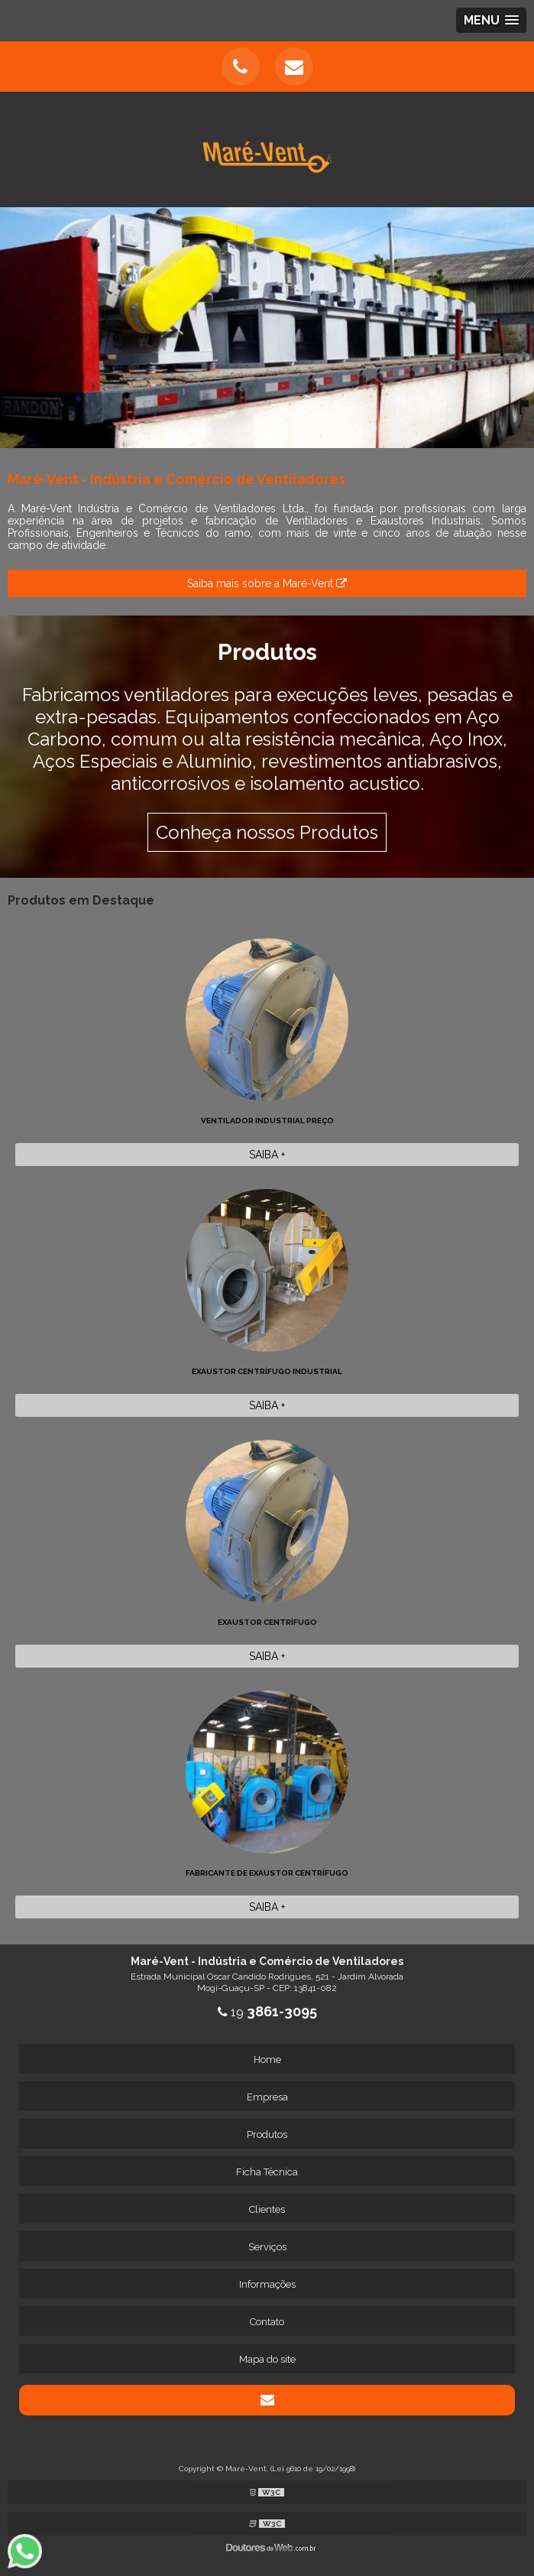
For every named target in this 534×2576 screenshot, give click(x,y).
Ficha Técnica (267, 2172)
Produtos (267, 2134)
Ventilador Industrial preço (267, 1120)
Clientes (267, 2209)
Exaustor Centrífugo (267, 1622)
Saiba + (267, 1154)
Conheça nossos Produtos (267, 832)
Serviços (267, 2247)
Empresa (267, 2097)
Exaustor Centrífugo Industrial (267, 1371)
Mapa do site (267, 2359)
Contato (267, 2321)
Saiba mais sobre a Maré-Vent (267, 583)
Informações (267, 2284)
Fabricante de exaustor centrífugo (267, 1873)
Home (267, 2059)
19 (267, 2012)
